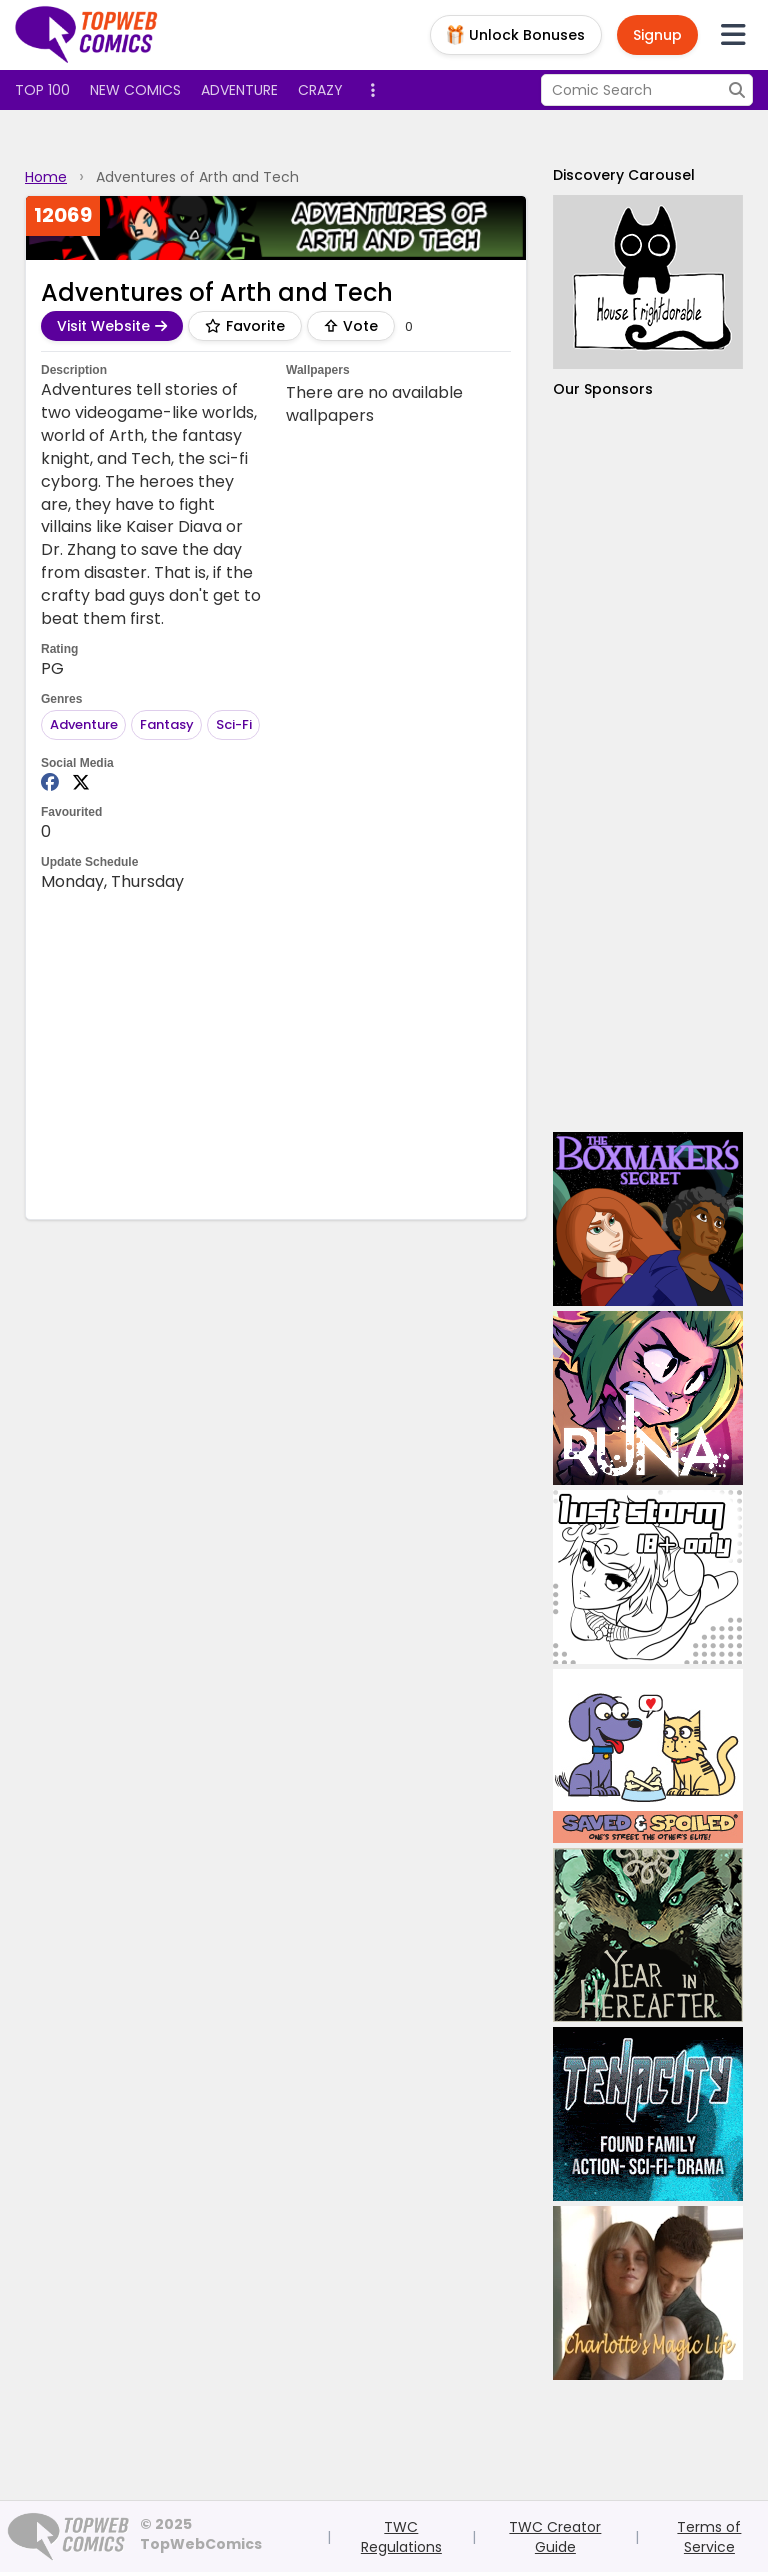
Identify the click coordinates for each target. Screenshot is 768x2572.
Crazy (320, 90)
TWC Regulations (401, 2537)
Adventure (239, 90)
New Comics (135, 90)
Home (46, 177)
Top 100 (42, 90)
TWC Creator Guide (555, 2537)
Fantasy (167, 724)
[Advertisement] (648, 765)
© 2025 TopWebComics (201, 2534)
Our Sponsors (603, 389)
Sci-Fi (234, 724)
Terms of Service (709, 2537)
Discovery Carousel (624, 175)
